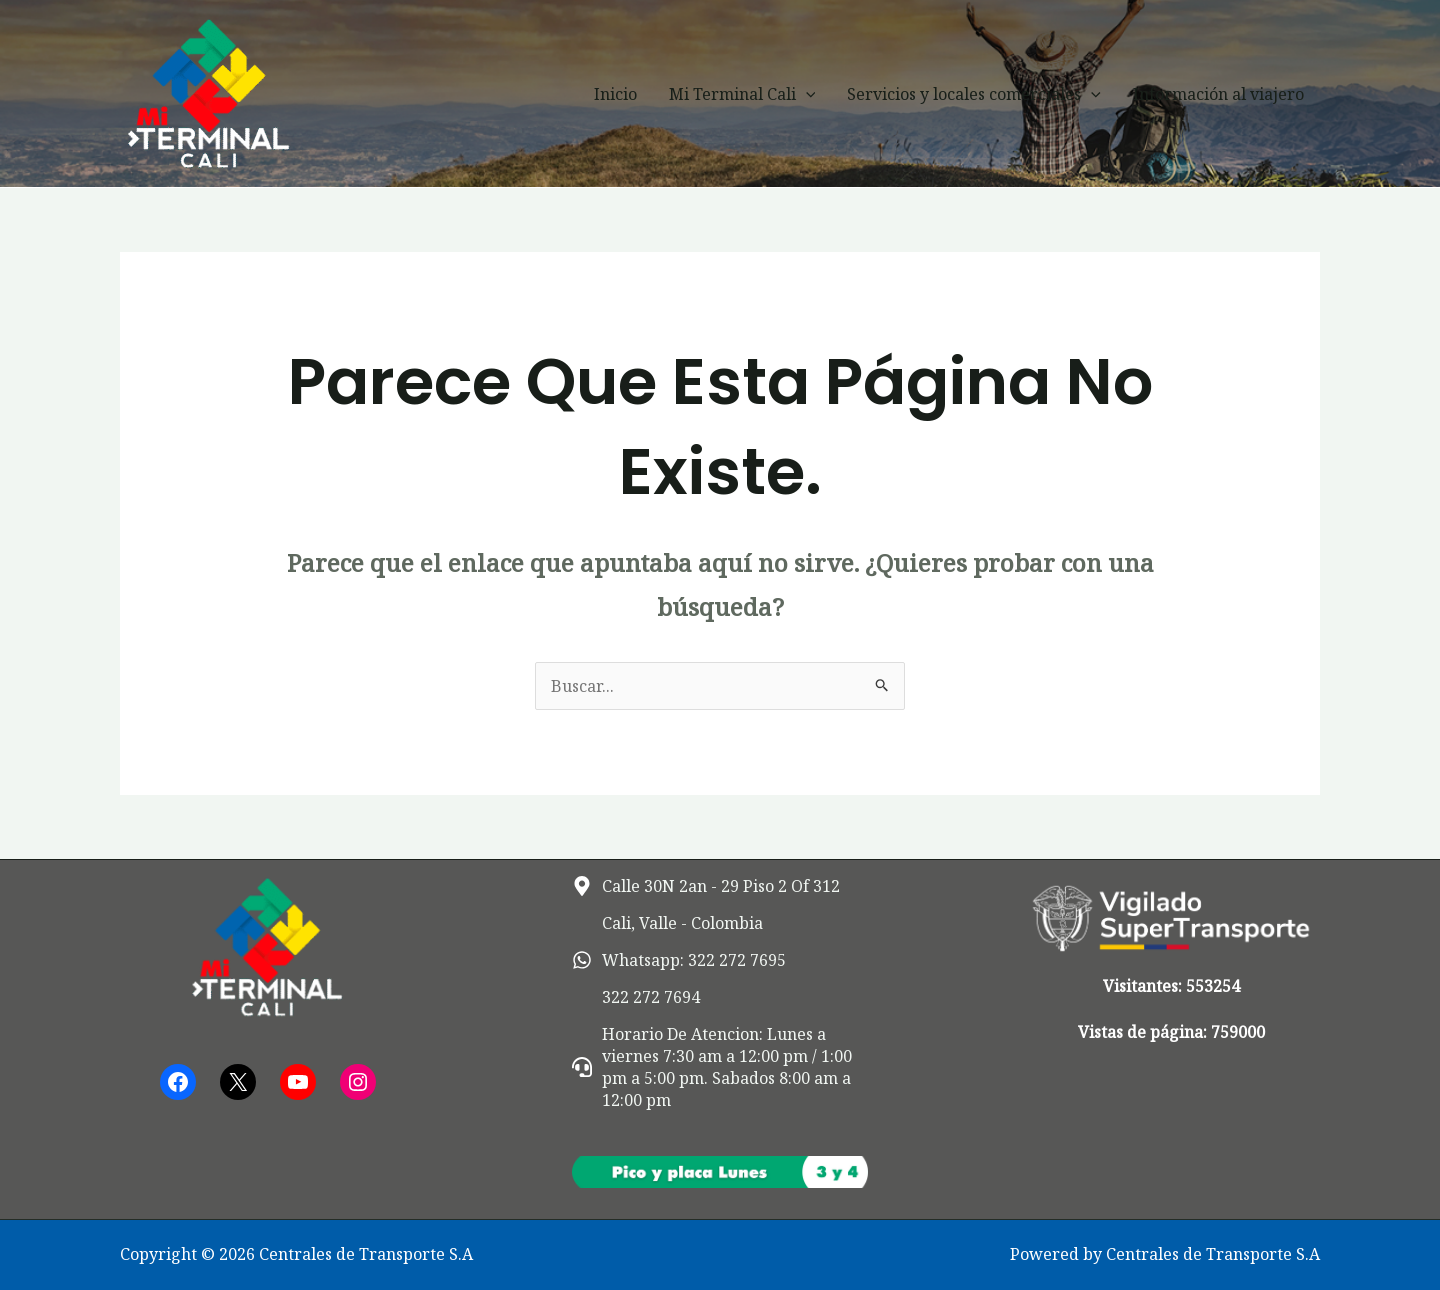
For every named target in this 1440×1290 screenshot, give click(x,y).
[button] (806, 94)
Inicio (615, 94)
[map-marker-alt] (706, 886)
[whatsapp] (679, 960)
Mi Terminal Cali (742, 94)
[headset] (720, 1067)
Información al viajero (1218, 94)
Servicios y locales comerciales (974, 94)
